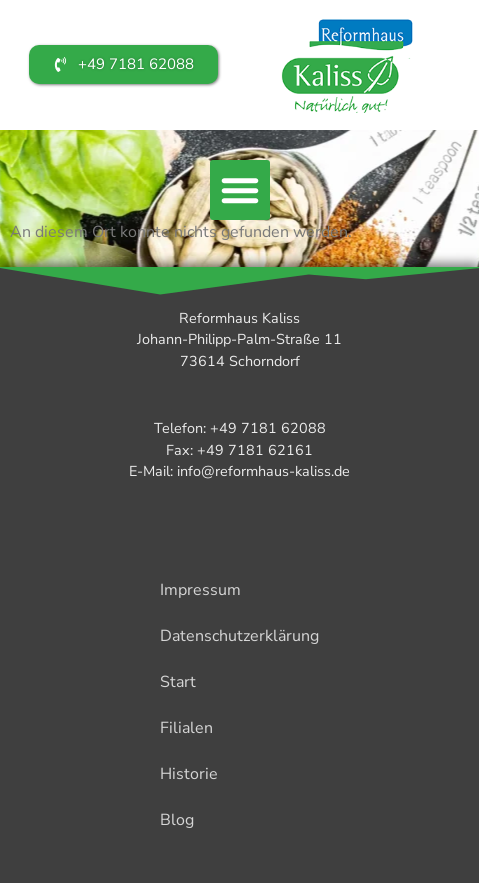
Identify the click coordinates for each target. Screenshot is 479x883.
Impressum (200, 590)
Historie (189, 774)
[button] (240, 190)
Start (178, 682)
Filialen (186, 728)
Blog (177, 820)
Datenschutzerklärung (239, 636)
